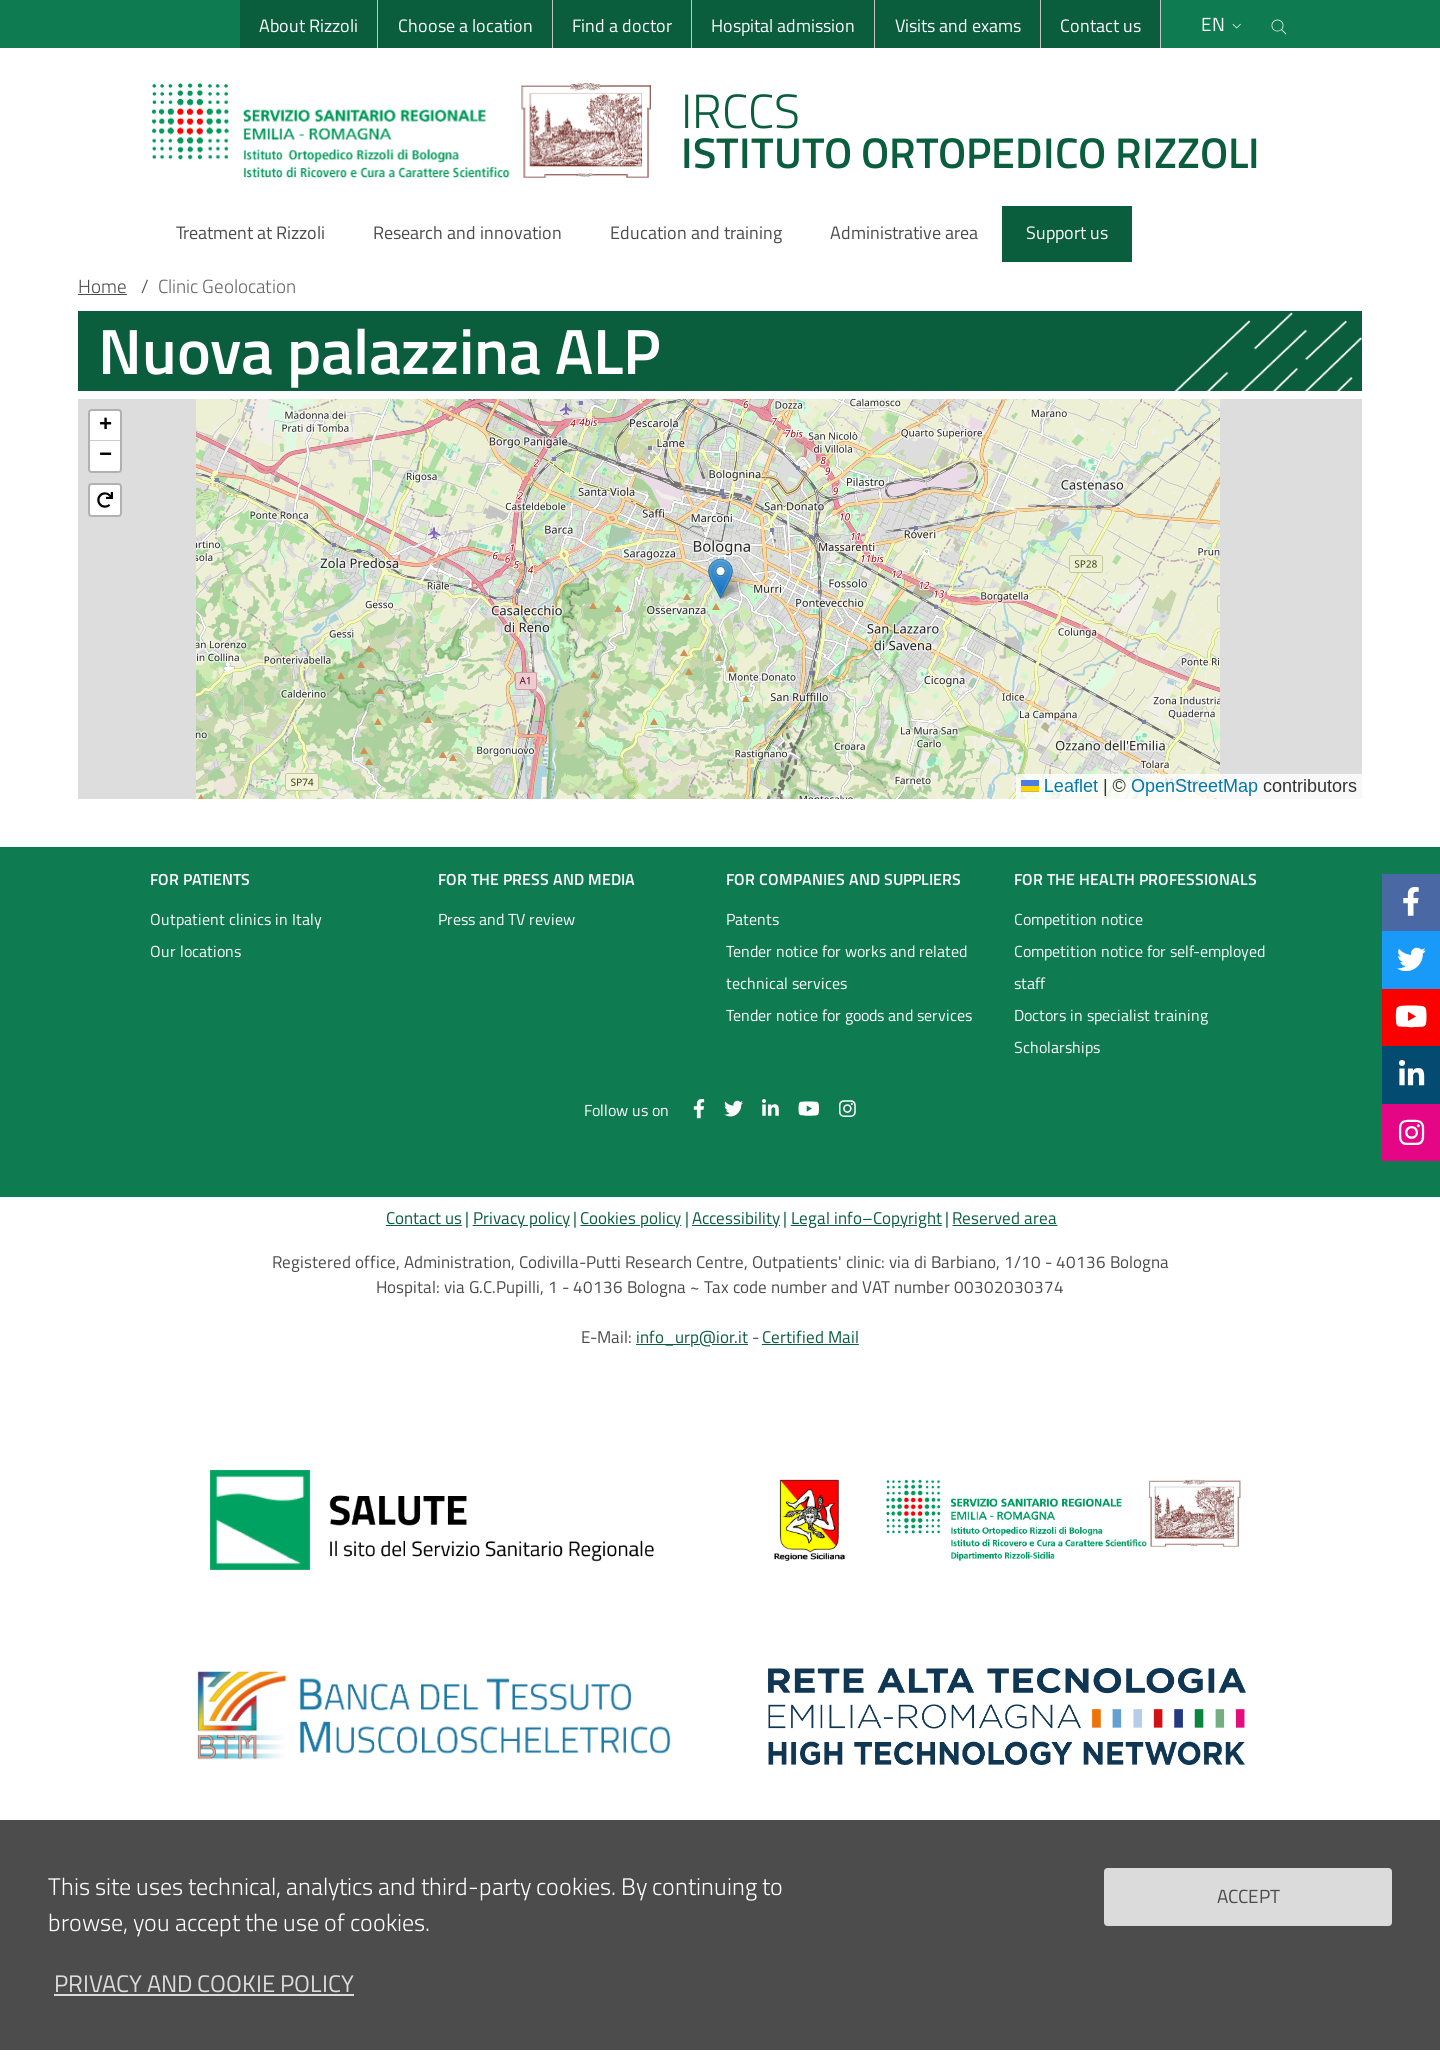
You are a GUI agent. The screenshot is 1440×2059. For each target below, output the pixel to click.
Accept (1248, 1895)
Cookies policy (630, 1218)
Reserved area (1004, 1218)
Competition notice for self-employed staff (1139, 967)
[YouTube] (1411, 1017)
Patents (752, 919)
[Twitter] (1411, 959)
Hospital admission (783, 25)
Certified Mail (810, 1337)
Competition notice (1078, 919)
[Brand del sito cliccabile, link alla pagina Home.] (718, 130)
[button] (720, 578)
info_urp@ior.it (692, 1337)
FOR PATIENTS (200, 879)
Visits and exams (957, 25)
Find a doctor (621, 25)
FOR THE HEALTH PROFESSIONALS (1135, 879)
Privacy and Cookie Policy (204, 1983)
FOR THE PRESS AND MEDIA (536, 879)
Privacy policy (521, 1218)
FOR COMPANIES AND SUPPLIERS (843, 879)
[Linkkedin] (1411, 1074)
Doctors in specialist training (1111, 1015)
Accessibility (736, 1218)
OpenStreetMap (1194, 786)
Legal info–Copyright (866, 1218)
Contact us (1099, 25)
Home (102, 286)
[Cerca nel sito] (1279, 24)
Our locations (195, 951)
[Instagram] (1411, 1132)
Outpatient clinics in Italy (236, 919)
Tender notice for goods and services (849, 1015)
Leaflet (1059, 786)
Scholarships (1057, 1047)
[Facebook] (1411, 902)
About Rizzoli (308, 25)
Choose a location (464, 25)
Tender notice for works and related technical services (846, 967)
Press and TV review (506, 919)
